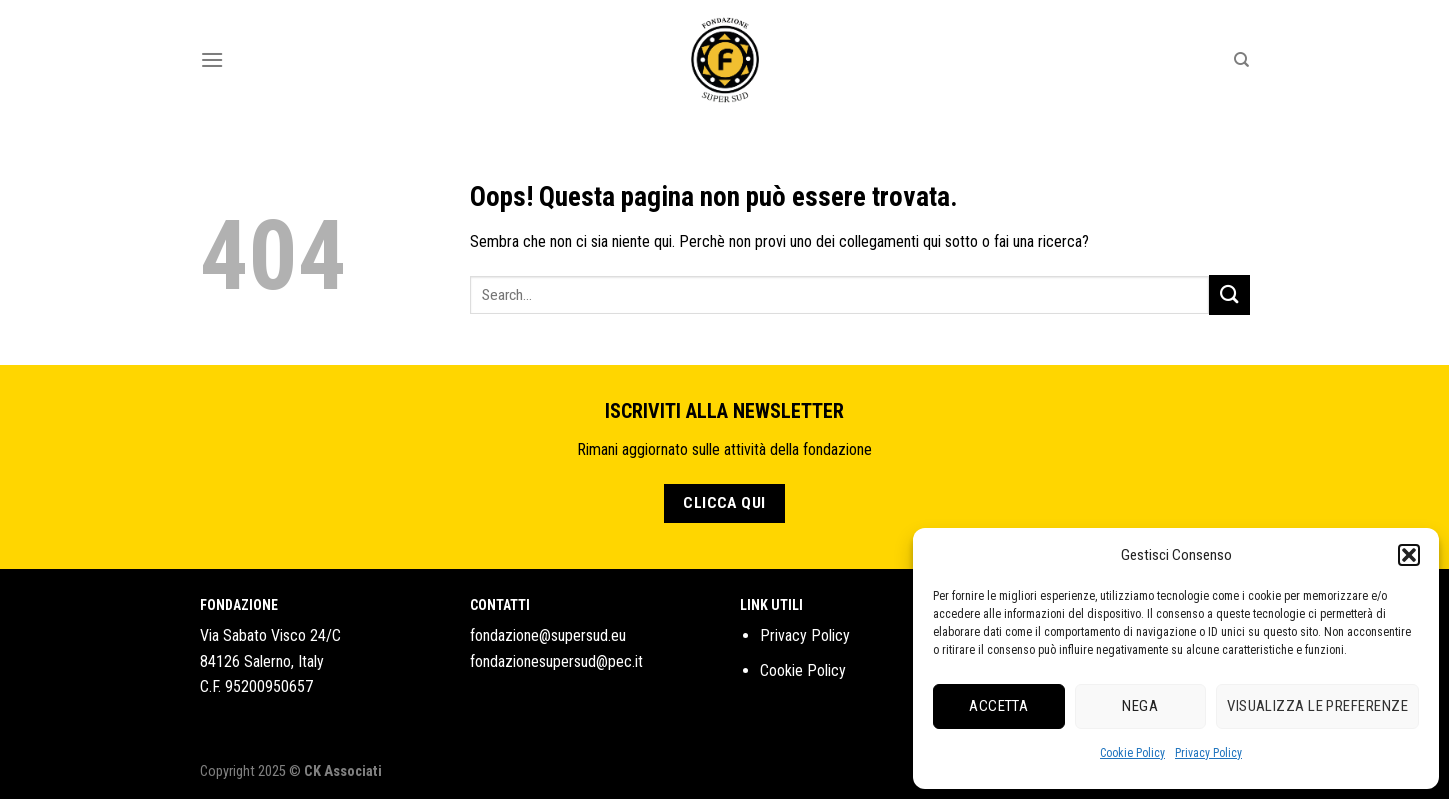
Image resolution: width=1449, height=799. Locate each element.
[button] (1409, 555)
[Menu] (212, 59)
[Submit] (1229, 294)
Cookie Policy (1132, 753)
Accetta (998, 706)
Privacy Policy (1208, 753)
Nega (1140, 706)
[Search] (1241, 60)
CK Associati (343, 771)
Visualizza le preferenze (1317, 706)
